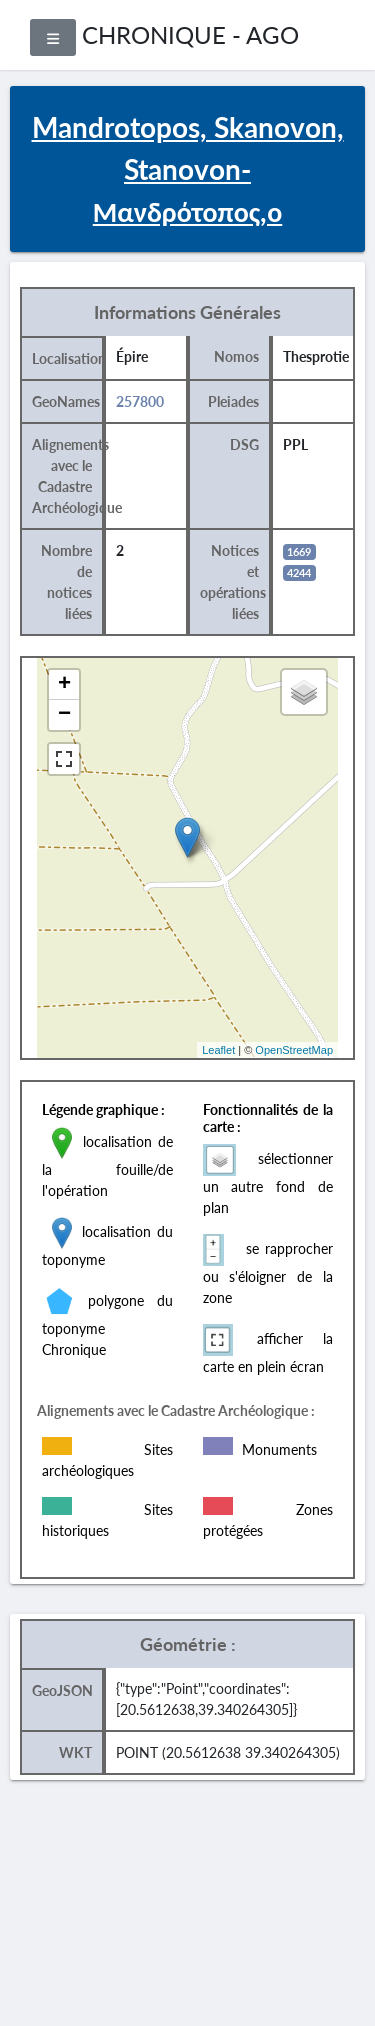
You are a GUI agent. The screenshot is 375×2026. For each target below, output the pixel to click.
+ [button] (64, 685)
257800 (140, 401)
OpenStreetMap (294, 1050)
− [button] (64, 715)
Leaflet (218, 1050)
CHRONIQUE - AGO (190, 34)
